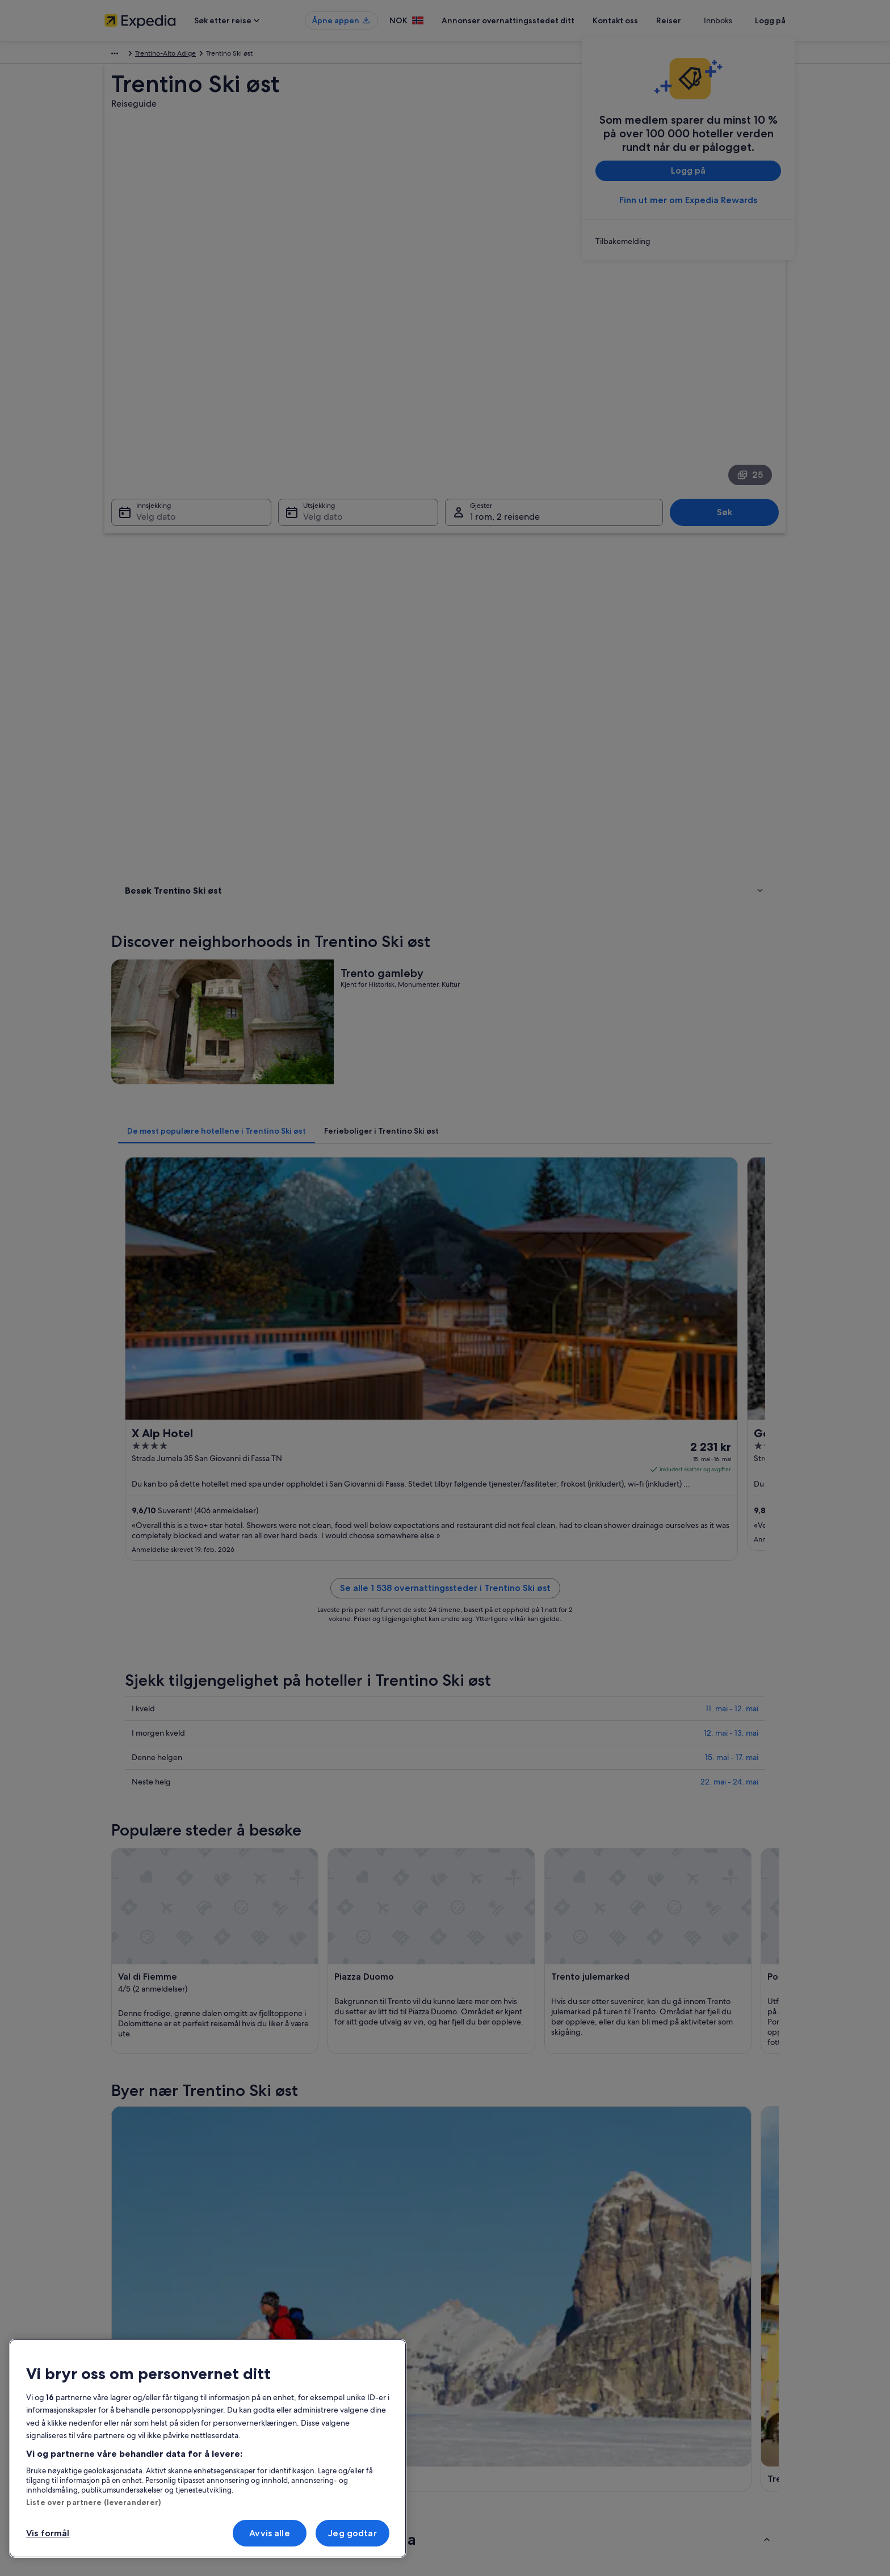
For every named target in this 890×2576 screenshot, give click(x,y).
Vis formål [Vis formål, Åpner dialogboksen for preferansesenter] (48, 2533)
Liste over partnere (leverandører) (93, 2502)
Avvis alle (269, 2533)
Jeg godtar (352, 2533)
